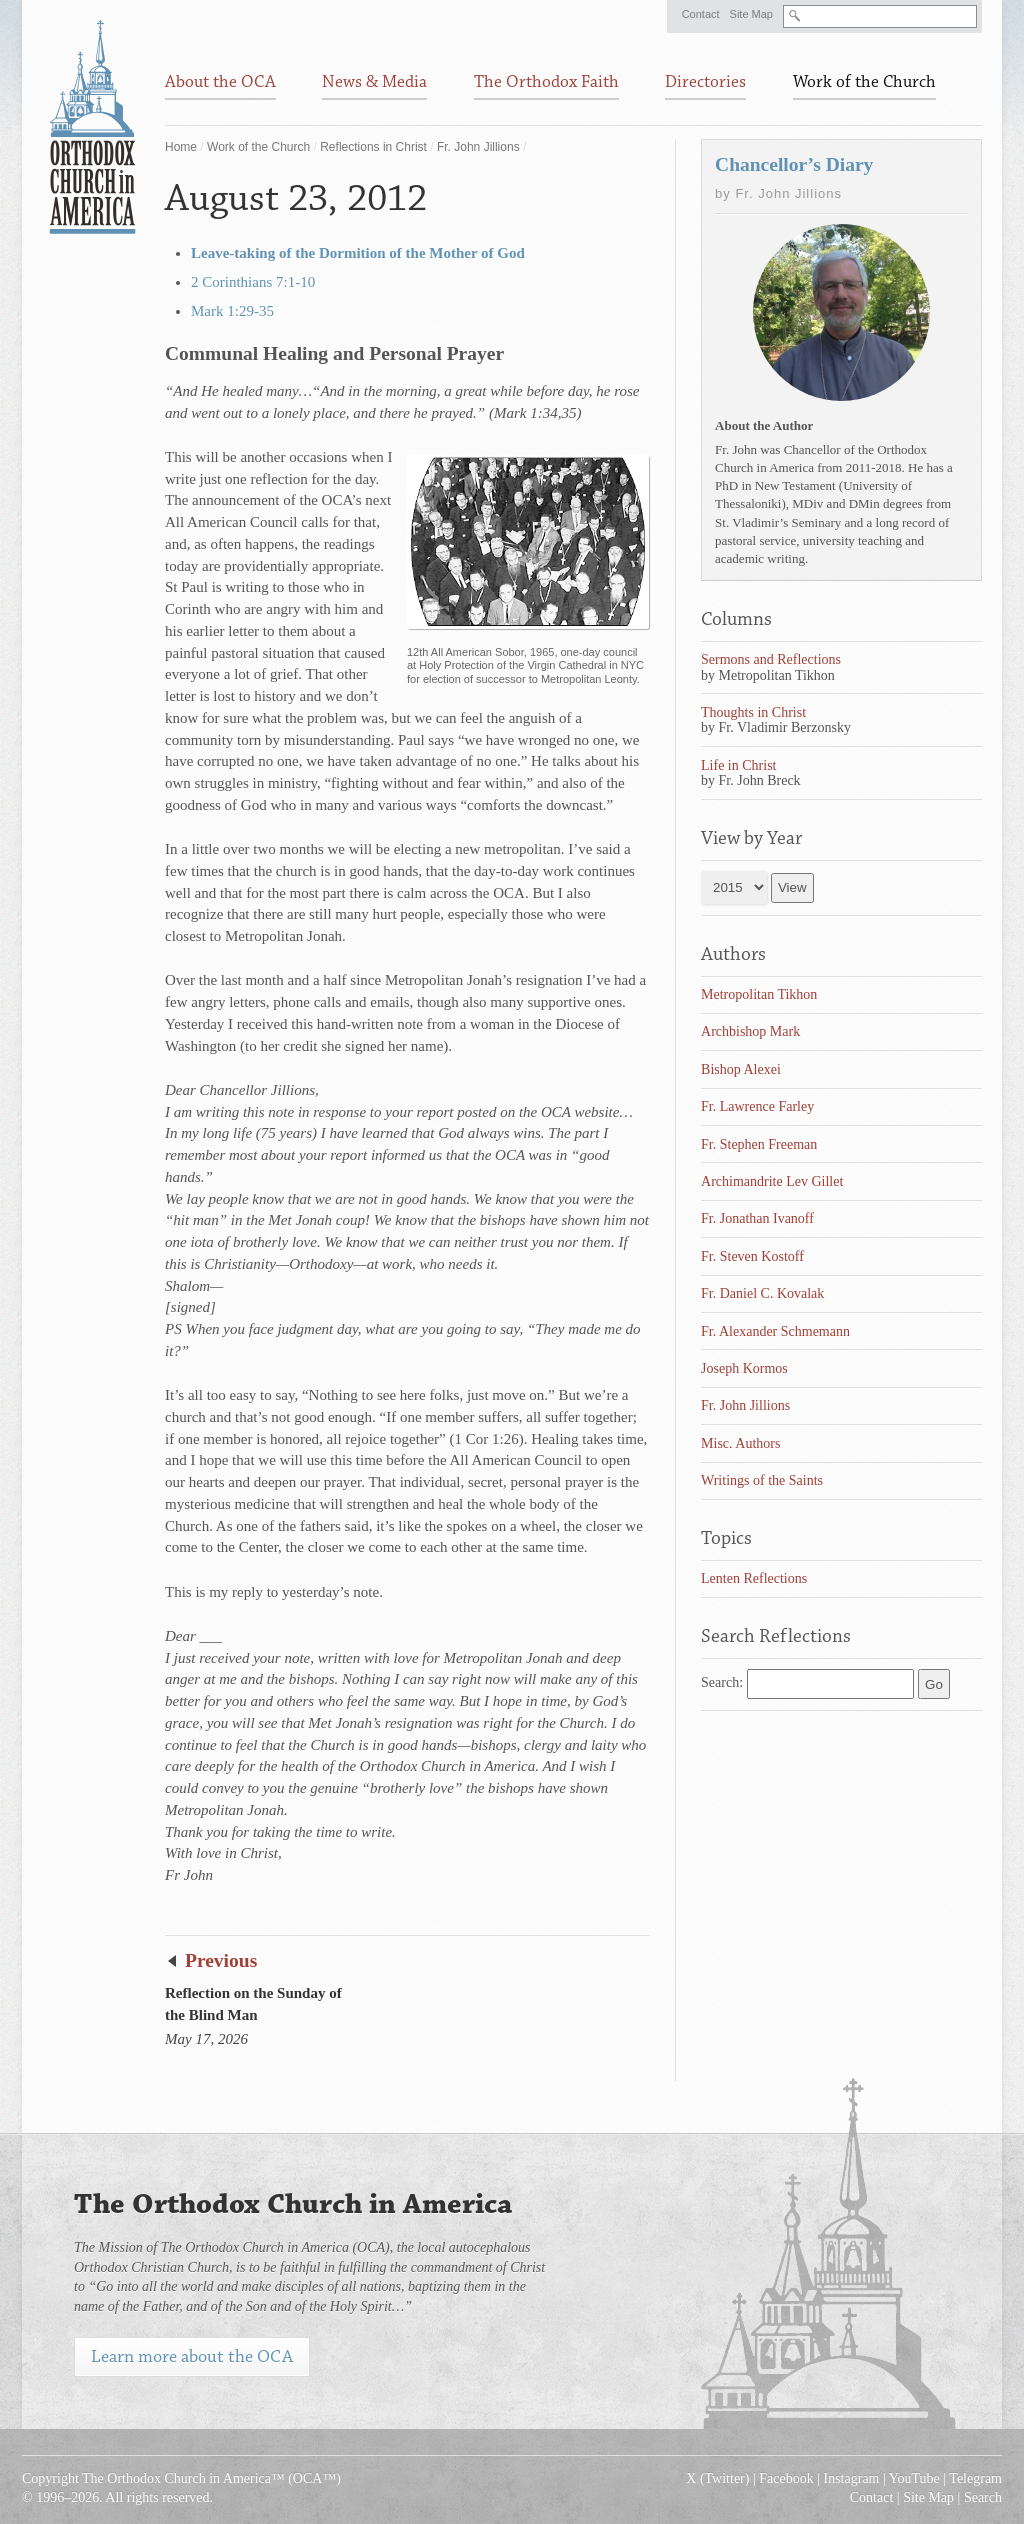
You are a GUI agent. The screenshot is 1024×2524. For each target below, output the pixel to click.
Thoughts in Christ (753, 712)
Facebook (786, 2478)
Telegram (975, 2478)
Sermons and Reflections (771, 659)
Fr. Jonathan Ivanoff (757, 1218)
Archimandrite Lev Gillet (772, 1181)
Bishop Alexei (741, 1069)
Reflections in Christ (373, 147)
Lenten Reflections (754, 1578)
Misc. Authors (740, 1443)
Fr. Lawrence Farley (757, 1106)
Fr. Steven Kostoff (752, 1256)
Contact (701, 14)
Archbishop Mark (750, 1031)
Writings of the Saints (762, 1480)
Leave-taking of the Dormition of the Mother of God (358, 253)
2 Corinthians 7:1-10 (253, 282)
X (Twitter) (717, 2478)
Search (983, 2497)
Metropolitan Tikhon (759, 994)
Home (181, 147)
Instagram (852, 2478)
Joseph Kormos (744, 1368)
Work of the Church (258, 147)
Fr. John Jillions (478, 147)
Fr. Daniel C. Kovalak (762, 1293)
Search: (722, 1682)
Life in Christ (738, 765)
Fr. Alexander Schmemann (775, 1331)
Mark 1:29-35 (232, 311)
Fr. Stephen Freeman (759, 1144)
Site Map (751, 14)
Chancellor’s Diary (794, 164)
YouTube (914, 2478)
